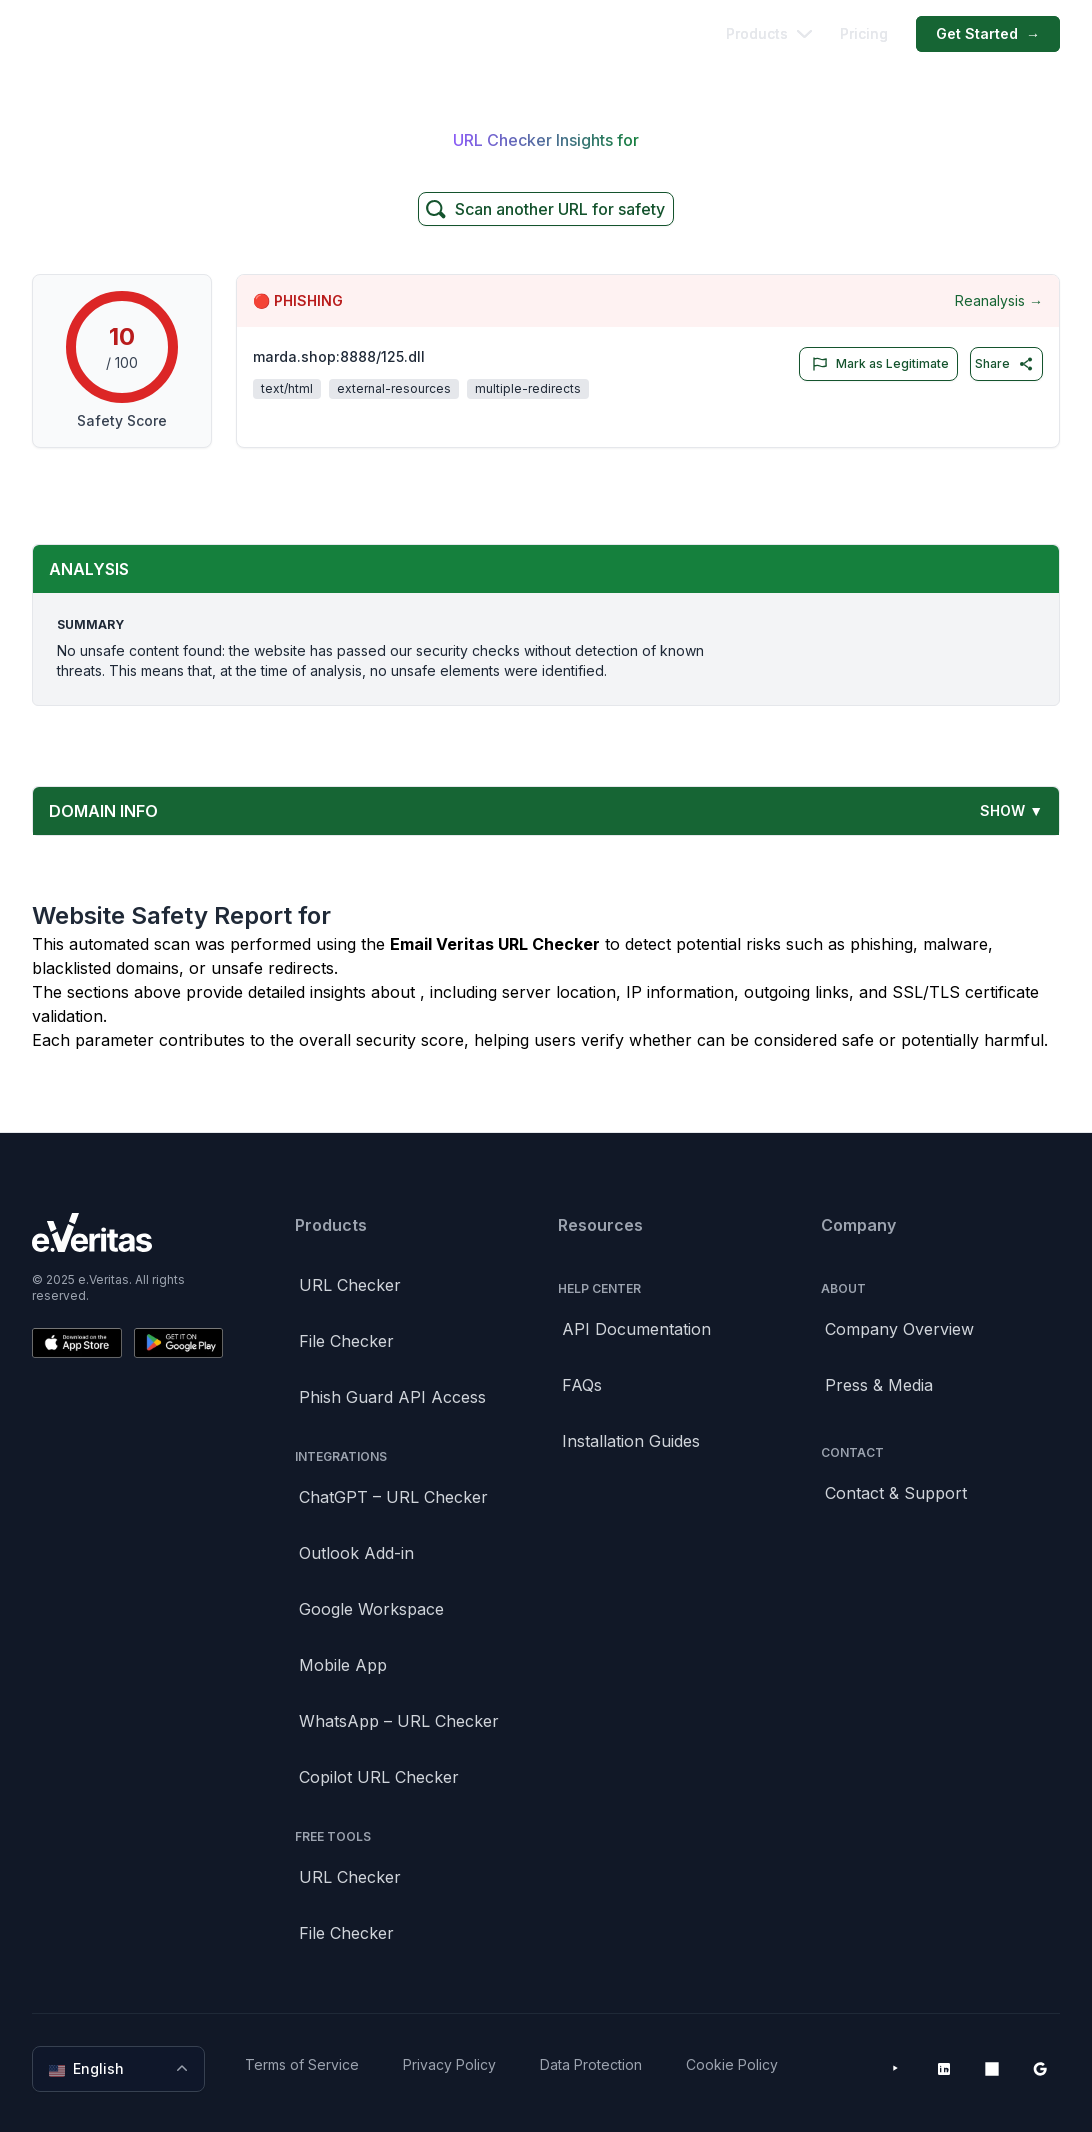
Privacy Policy (449, 2064)
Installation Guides (631, 1441)
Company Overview (899, 1329)
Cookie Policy (732, 2064)
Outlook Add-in (356, 1553)
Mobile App (343, 1665)
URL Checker (350, 1285)
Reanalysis (999, 301)
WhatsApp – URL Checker (399, 1721)
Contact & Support (896, 1493)
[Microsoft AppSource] (992, 2069)
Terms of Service (302, 2064)
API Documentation (636, 1329)
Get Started (988, 34)
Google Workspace (371, 1609)
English (120, 2069)
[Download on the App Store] (77, 1343)
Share (1004, 364)
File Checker (346, 1341)
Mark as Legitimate (876, 364)
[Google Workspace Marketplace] (1040, 2069)
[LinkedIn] (944, 2069)
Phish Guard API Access (392, 1397)
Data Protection (591, 2064)
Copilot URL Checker (379, 1777)
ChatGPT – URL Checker (393, 1497)
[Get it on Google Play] (179, 1343)
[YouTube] (896, 2069)
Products (769, 33)
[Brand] (127, 1232)
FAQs (582, 1385)
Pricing (864, 33)
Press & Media (879, 1385)
